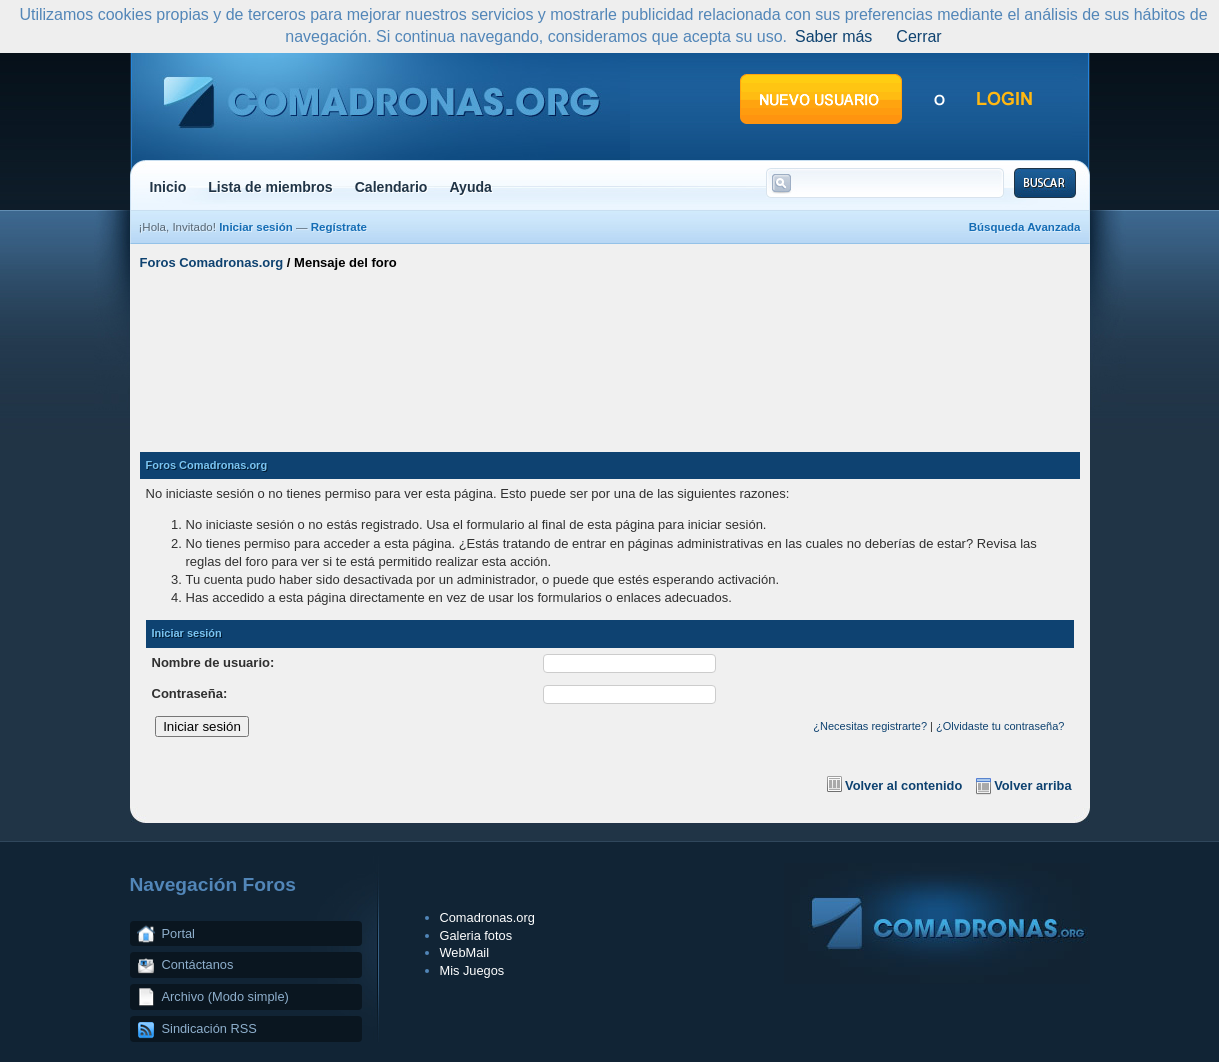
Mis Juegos (472, 970)
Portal (178, 933)
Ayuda (470, 187)
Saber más (833, 36)
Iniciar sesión (256, 227)
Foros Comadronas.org (212, 262)
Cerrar (918, 36)
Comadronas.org (487, 917)
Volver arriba (1032, 785)
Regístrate (339, 227)
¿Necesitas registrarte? (870, 726)
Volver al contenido (903, 785)
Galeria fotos (476, 935)
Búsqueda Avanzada (1025, 227)
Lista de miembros (270, 187)
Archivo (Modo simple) (225, 996)
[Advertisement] (610, 353)
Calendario (391, 187)
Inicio (168, 187)
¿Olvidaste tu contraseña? (1000, 726)
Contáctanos (198, 964)
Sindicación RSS (209, 1028)
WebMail (465, 952)
